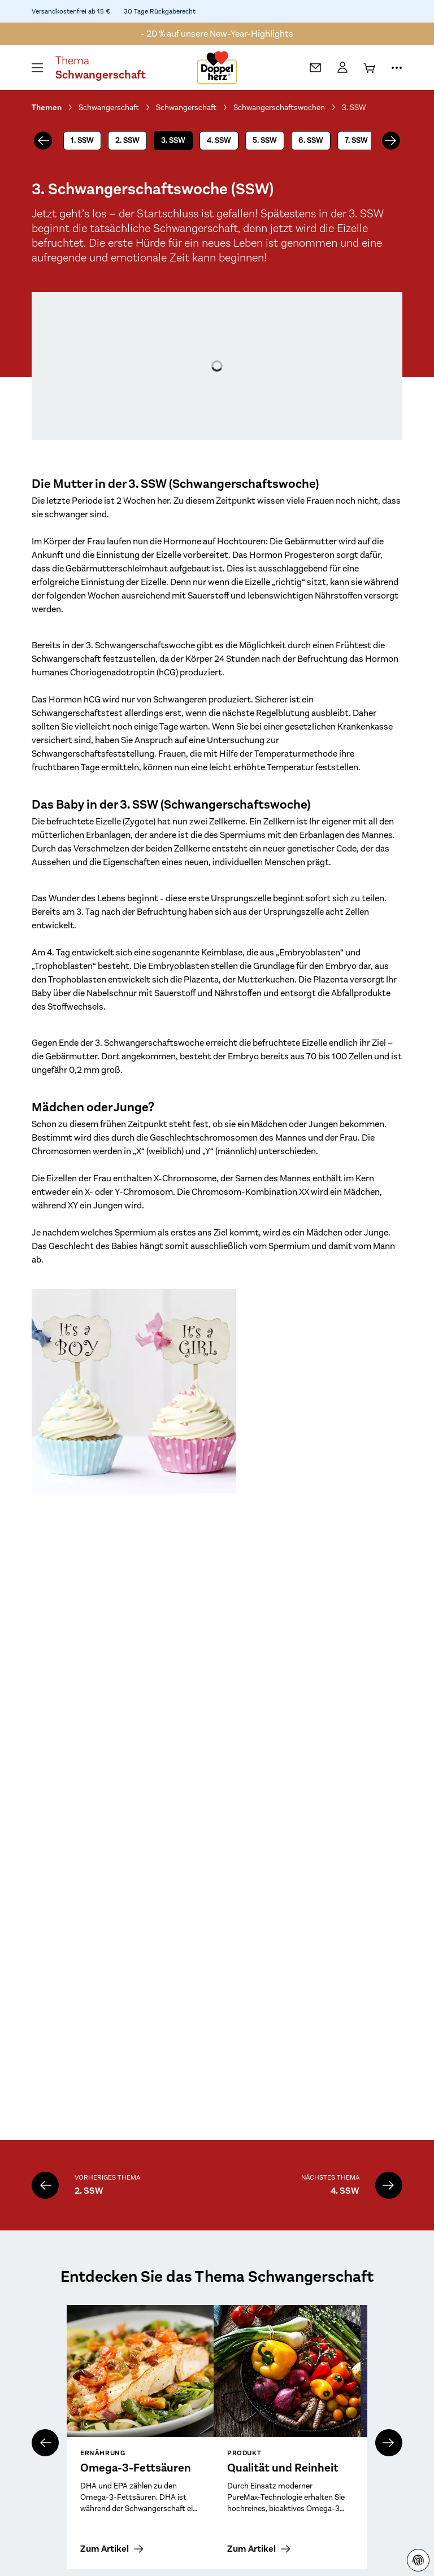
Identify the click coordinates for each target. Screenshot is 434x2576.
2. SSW (127, 140)
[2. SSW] (45, 2185)
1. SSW (82, 140)
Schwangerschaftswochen (279, 107)
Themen (47, 107)
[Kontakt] (315, 68)
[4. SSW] (388, 2185)
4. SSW (219, 140)
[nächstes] (391, 141)
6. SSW (310, 140)
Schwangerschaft (109, 107)
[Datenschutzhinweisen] (418, 2560)
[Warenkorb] (370, 68)
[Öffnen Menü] (37, 68)
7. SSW (356, 140)
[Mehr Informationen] (397, 68)
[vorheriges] (43, 141)
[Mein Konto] (342, 68)
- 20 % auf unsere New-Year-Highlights (217, 34)
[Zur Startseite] (217, 68)
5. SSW (265, 140)
